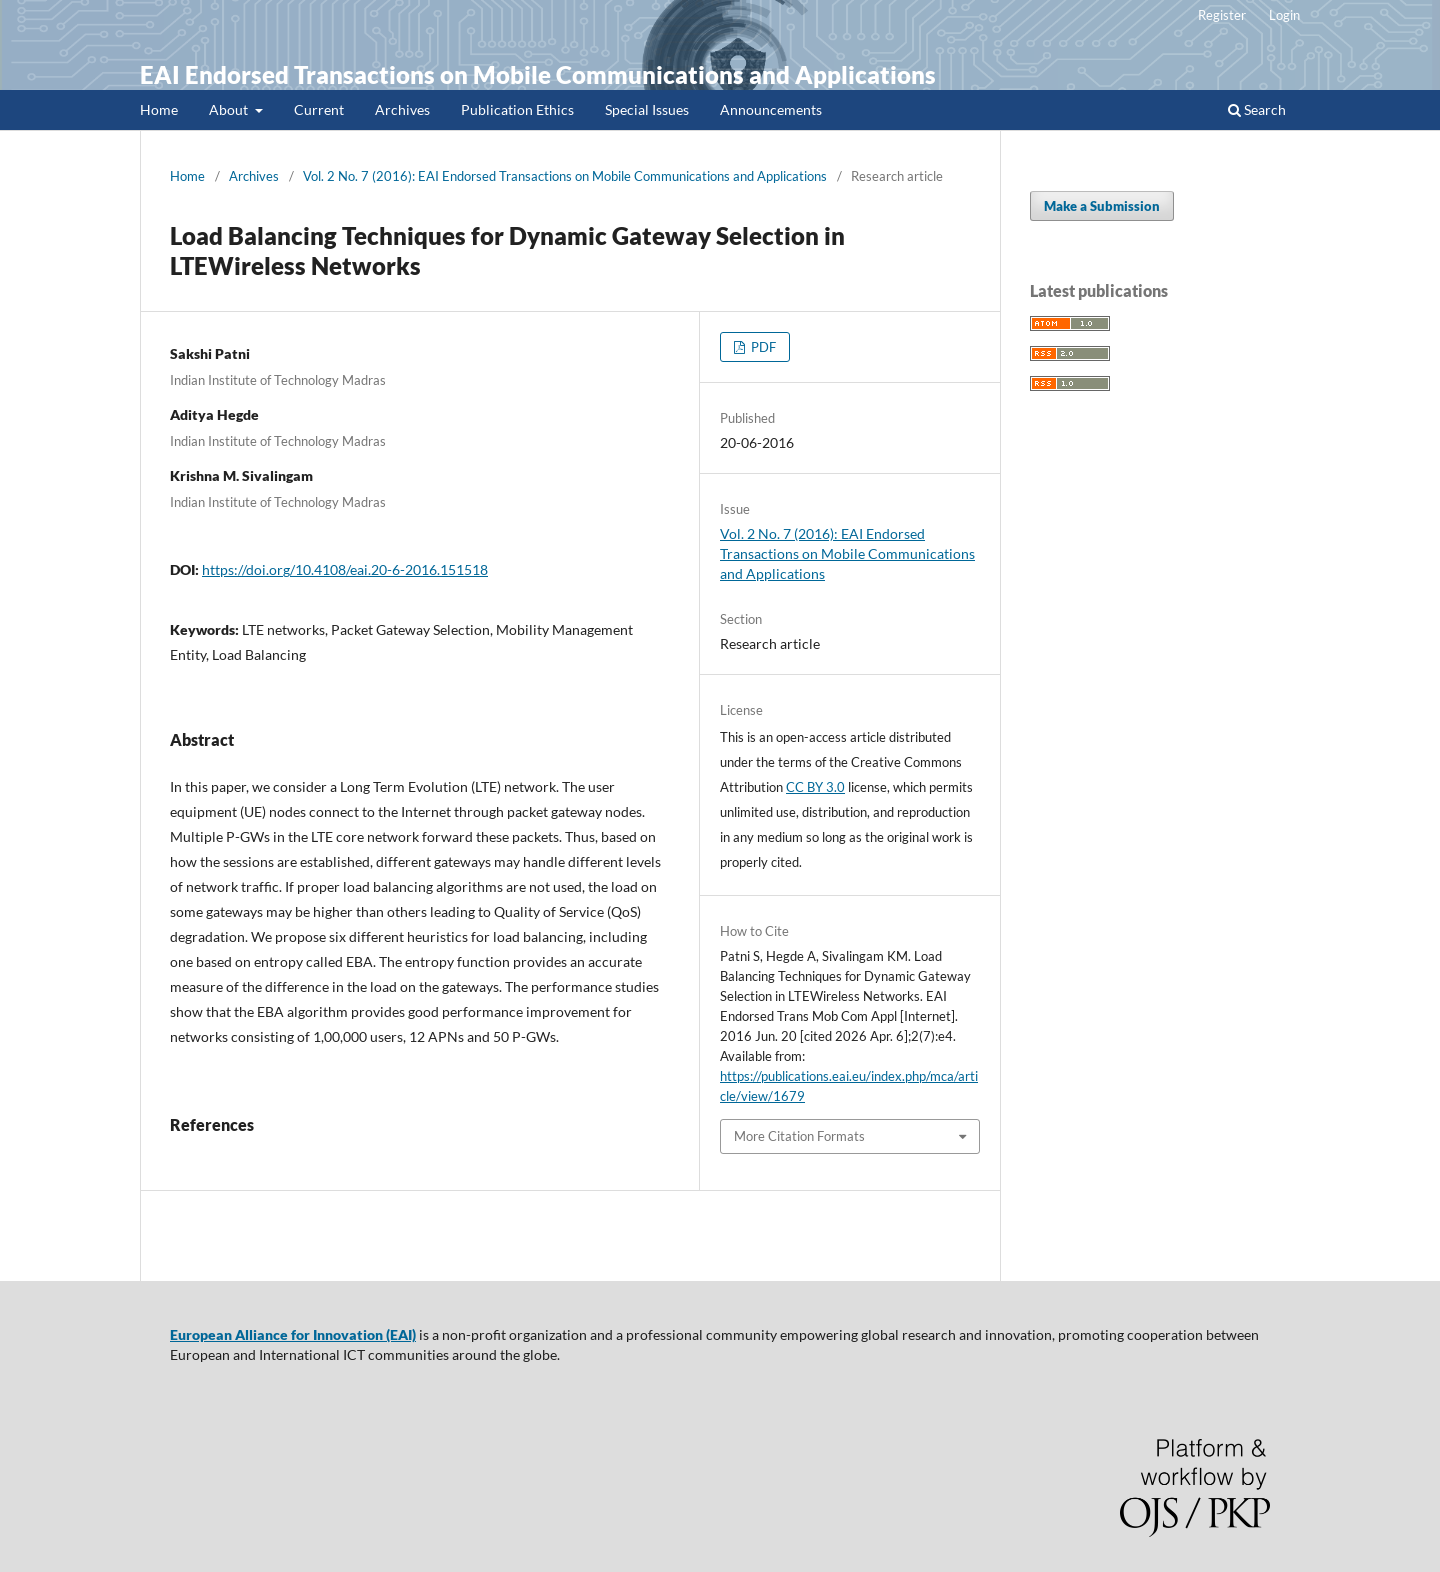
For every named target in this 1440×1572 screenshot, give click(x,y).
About (230, 109)
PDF (762, 347)
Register (1222, 15)
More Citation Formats (799, 1136)
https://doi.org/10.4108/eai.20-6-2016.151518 (345, 569)
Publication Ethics (517, 109)
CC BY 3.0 (815, 787)
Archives (402, 109)
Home (159, 109)
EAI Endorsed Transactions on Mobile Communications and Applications (538, 74)
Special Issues (647, 109)
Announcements (771, 109)
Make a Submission (1102, 206)
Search (1257, 109)
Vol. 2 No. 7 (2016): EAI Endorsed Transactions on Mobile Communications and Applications (565, 176)
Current (319, 109)
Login (1284, 15)
